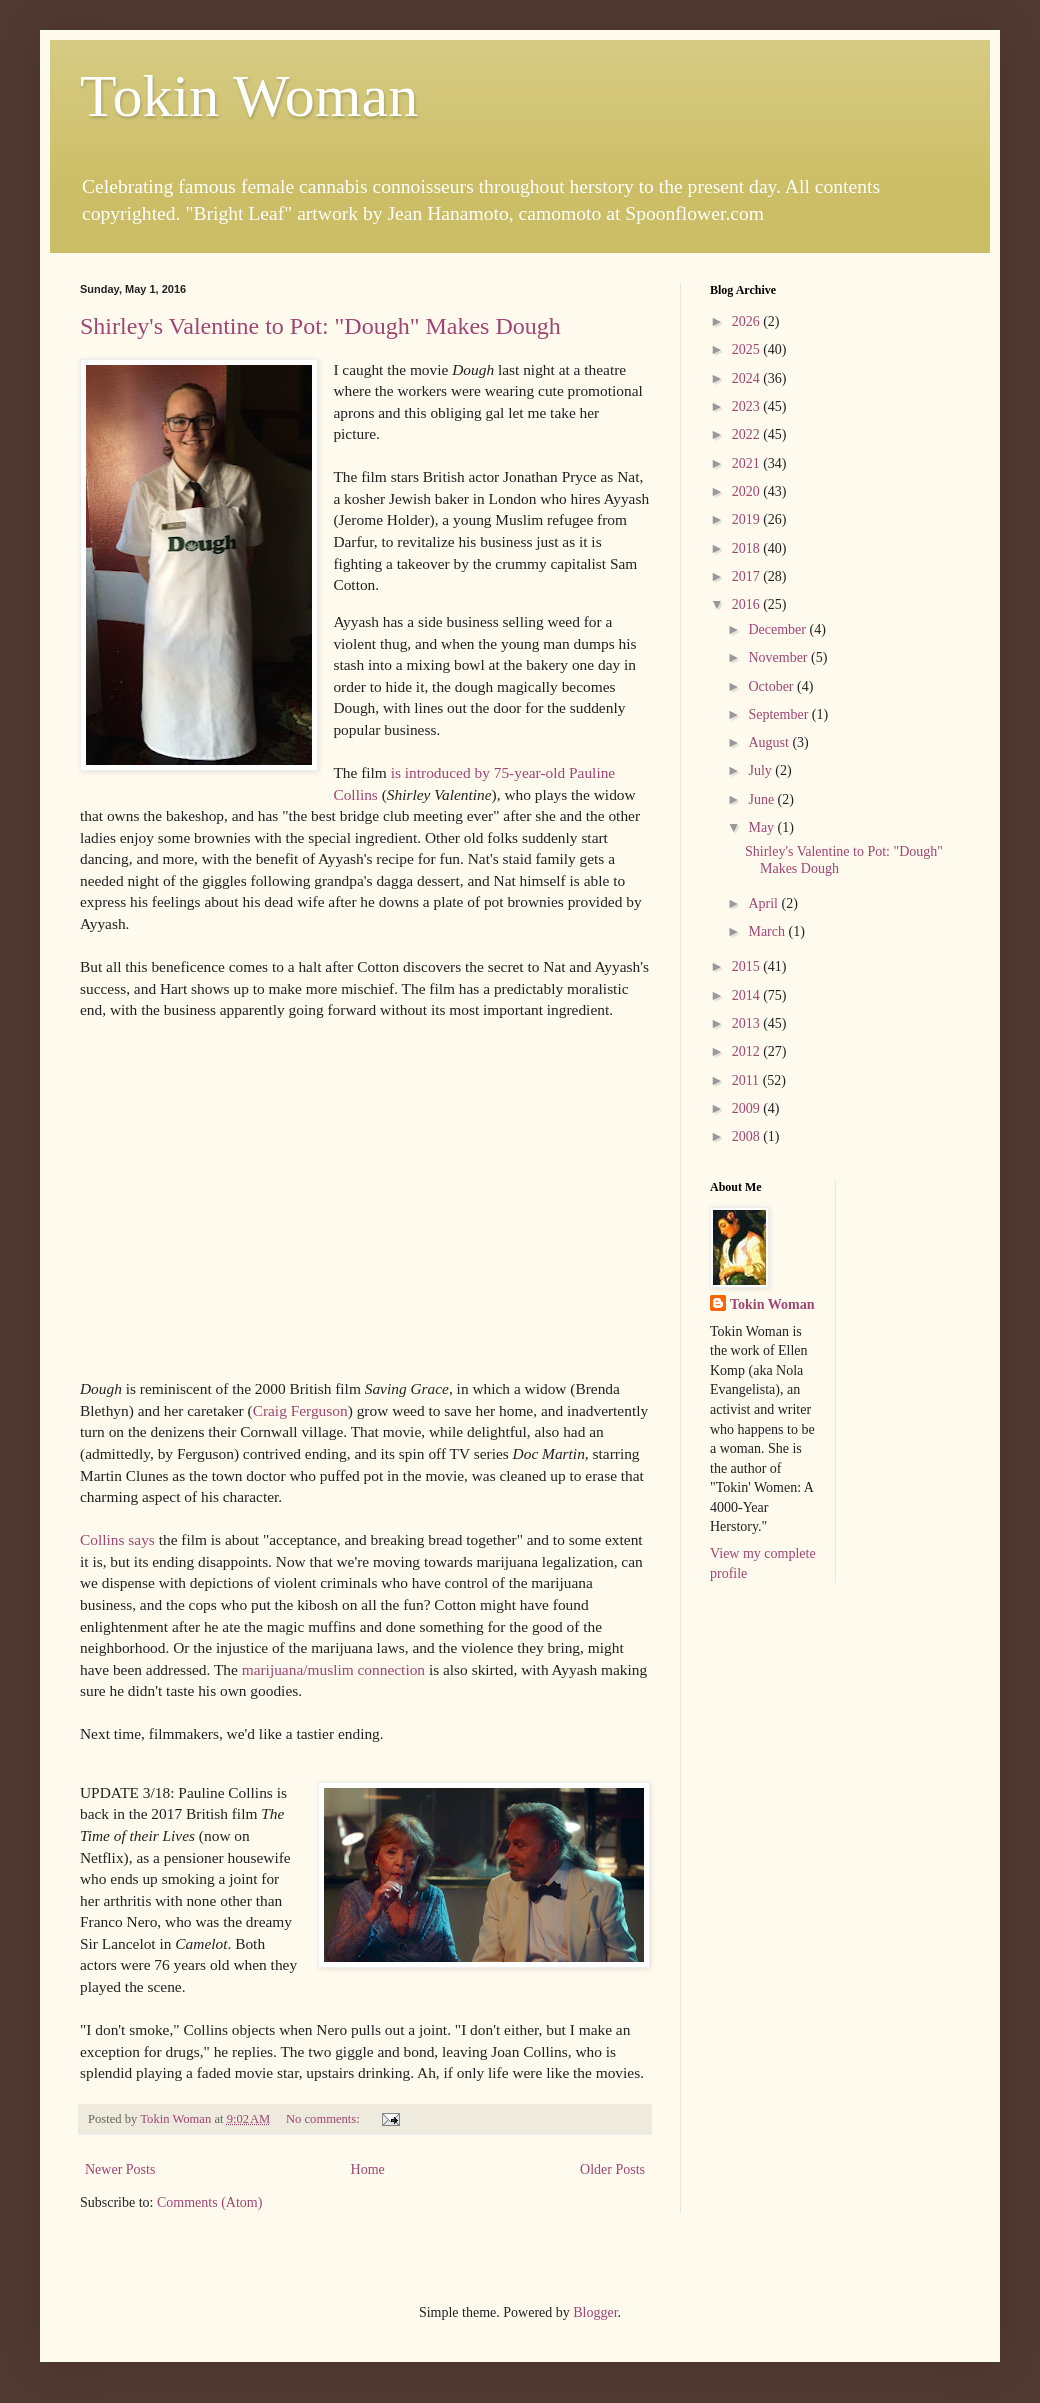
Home (368, 2169)
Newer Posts (120, 2169)
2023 (748, 406)
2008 (748, 1136)
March (768, 931)
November (779, 657)
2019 (748, 519)
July (761, 770)
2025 (748, 349)
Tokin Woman (249, 96)
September (779, 714)
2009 (748, 1108)
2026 (748, 321)
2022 (748, 434)
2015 (748, 966)
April (764, 903)
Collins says (117, 1539)
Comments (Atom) (209, 2202)
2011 (747, 1080)
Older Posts (612, 2169)
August (770, 742)
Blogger (595, 2312)
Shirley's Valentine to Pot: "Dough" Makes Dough (320, 326)
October (772, 686)
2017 (748, 576)
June (762, 799)
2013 (748, 1023)
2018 (748, 548)
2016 (748, 604)
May (762, 827)
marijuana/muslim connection (333, 1669)
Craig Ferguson (300, 1410)
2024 (748, 378)
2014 (748, 995)
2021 (748, 463)
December (778, 629)
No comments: (324, 2119)
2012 (748, 1051)
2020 (748, 491)
